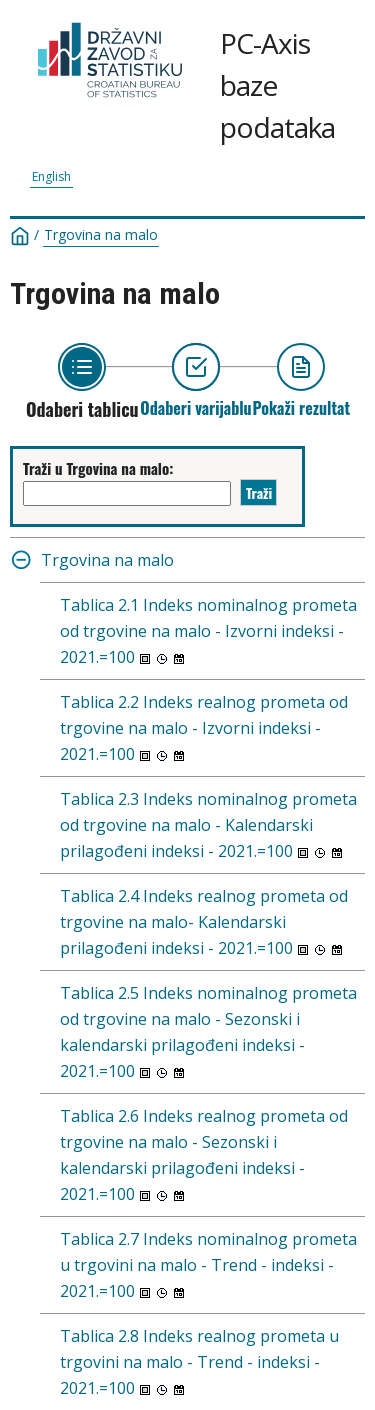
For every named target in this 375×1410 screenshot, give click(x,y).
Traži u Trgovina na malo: (98, 468)
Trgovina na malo (101, 235)
